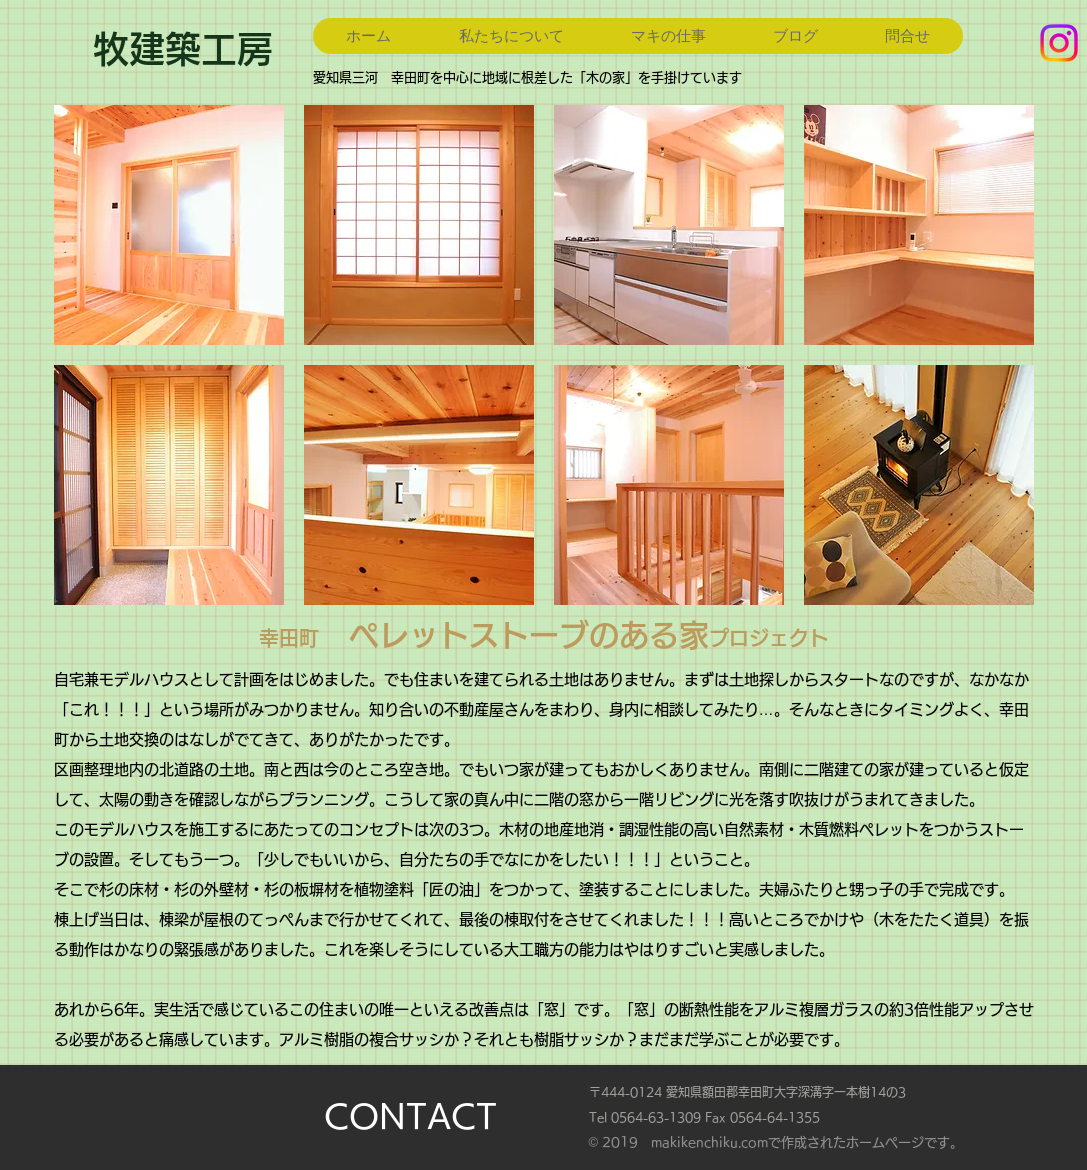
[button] (169, 225)
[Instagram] (1059, 43)
